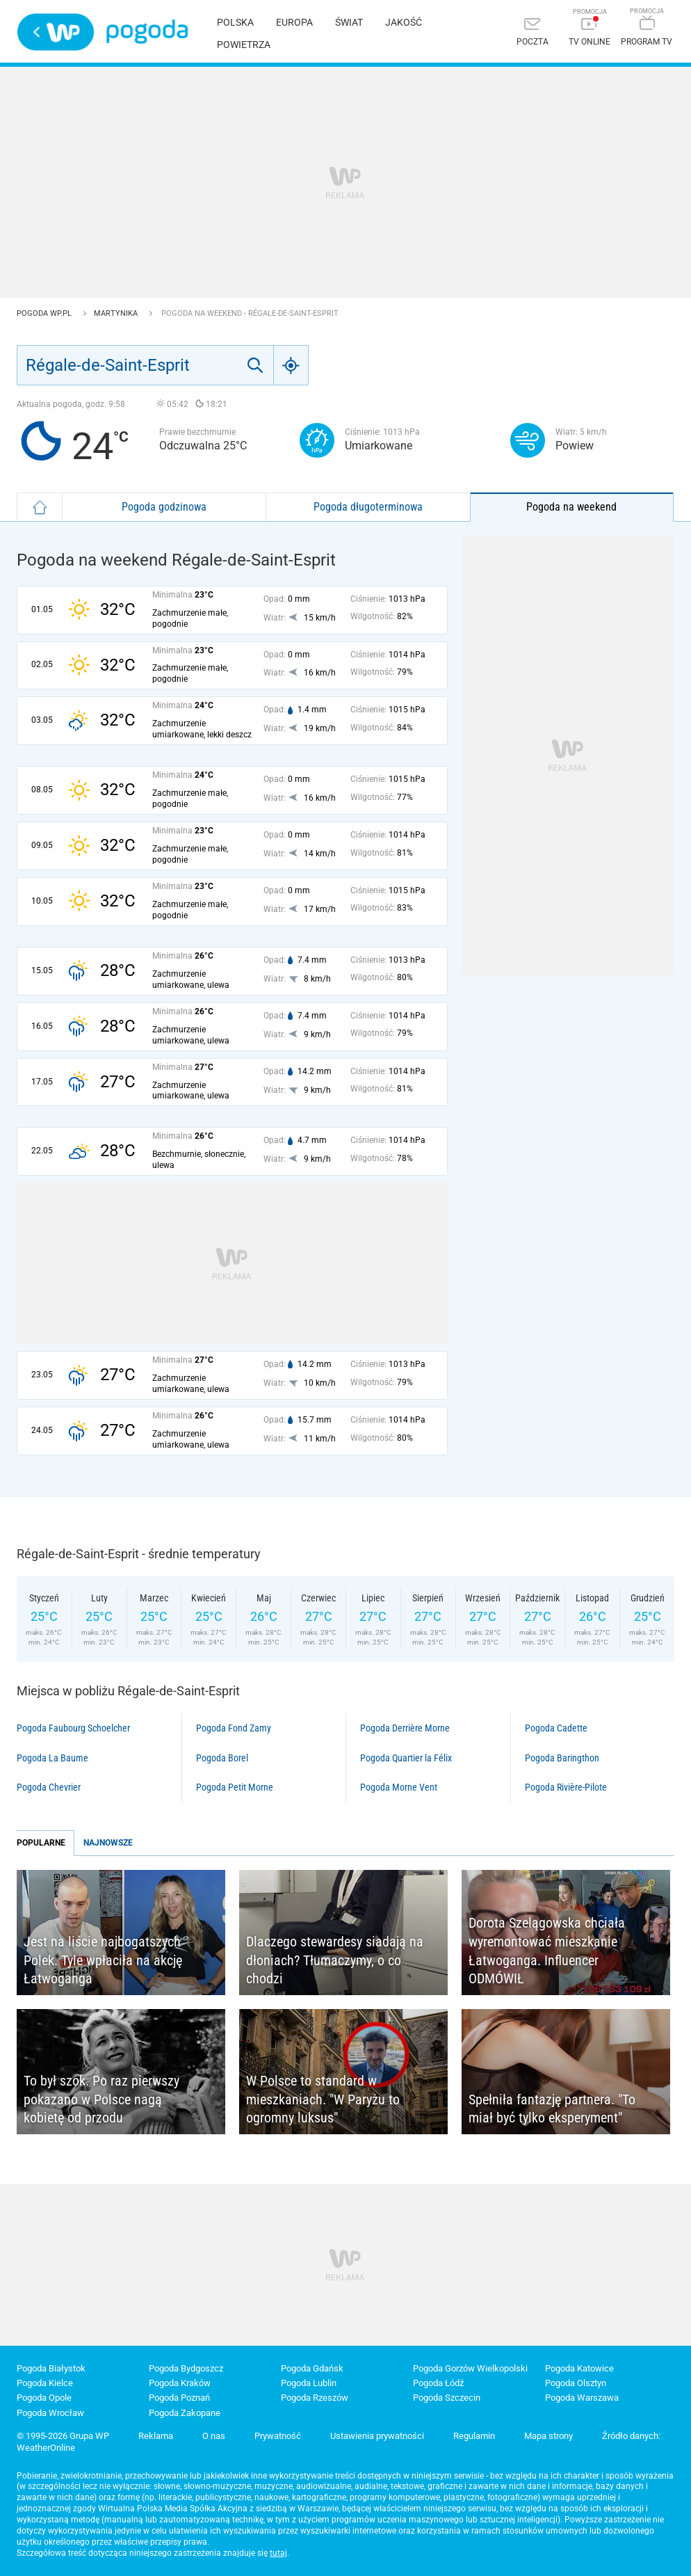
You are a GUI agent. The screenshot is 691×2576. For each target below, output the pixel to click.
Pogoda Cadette (556, 1728)
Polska (235, 22)
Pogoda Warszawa (582, 2397)
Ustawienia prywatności (377, 2436)
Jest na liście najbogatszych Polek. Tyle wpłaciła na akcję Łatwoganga (103, 1960)
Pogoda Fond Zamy (233, 1728)
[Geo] (291, 365)
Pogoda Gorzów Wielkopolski (470, 2368)
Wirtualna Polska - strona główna (56, 32)
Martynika (117, 313)
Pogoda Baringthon (562, 1757)
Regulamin (474, 2436)
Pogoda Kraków (180, 2383)
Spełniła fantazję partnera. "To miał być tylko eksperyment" (552, 2109)
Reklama (155, 2436)
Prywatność (277, 2436)
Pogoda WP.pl (45, 313)
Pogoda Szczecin (446, 2397)
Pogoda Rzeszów (314, 2397)
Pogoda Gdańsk (312, 2368)
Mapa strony (548, 2436)
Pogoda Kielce (45, 2383)
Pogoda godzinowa (164, 506)
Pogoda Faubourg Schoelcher (73, 1728)
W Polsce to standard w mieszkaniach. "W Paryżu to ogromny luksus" (323, 2099)
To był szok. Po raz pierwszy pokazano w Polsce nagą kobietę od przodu (101, 2099)
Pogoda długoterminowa (368, 506)
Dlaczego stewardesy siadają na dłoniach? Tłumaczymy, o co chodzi (334, 1960)
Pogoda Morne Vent (398, 1787)
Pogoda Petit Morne (234, 1787)
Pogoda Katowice (579, 2368)
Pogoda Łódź (438, 2383)
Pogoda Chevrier (49, 1787)
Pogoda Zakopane (184, 2413)
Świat (349, 22)
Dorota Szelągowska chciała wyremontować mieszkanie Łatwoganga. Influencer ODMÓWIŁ (547, 1950)
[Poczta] (532, 33)
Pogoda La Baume (52, 1757)
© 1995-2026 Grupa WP (63, 2436)
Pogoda (147, 31)
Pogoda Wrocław (50, 2413)
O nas (213, 2436)
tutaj (278, 2553)
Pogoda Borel (222, 1757)
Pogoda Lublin (308, 2383)
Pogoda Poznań (179, 2397)
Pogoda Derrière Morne (405, 1728)
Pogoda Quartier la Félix (406, 1757)
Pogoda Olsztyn (575, 2383)
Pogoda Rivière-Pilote (566, 1787)
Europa (294, 22)
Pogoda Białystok (51, 2368)
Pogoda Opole (44, 2397)
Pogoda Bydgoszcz (186, 2368)
